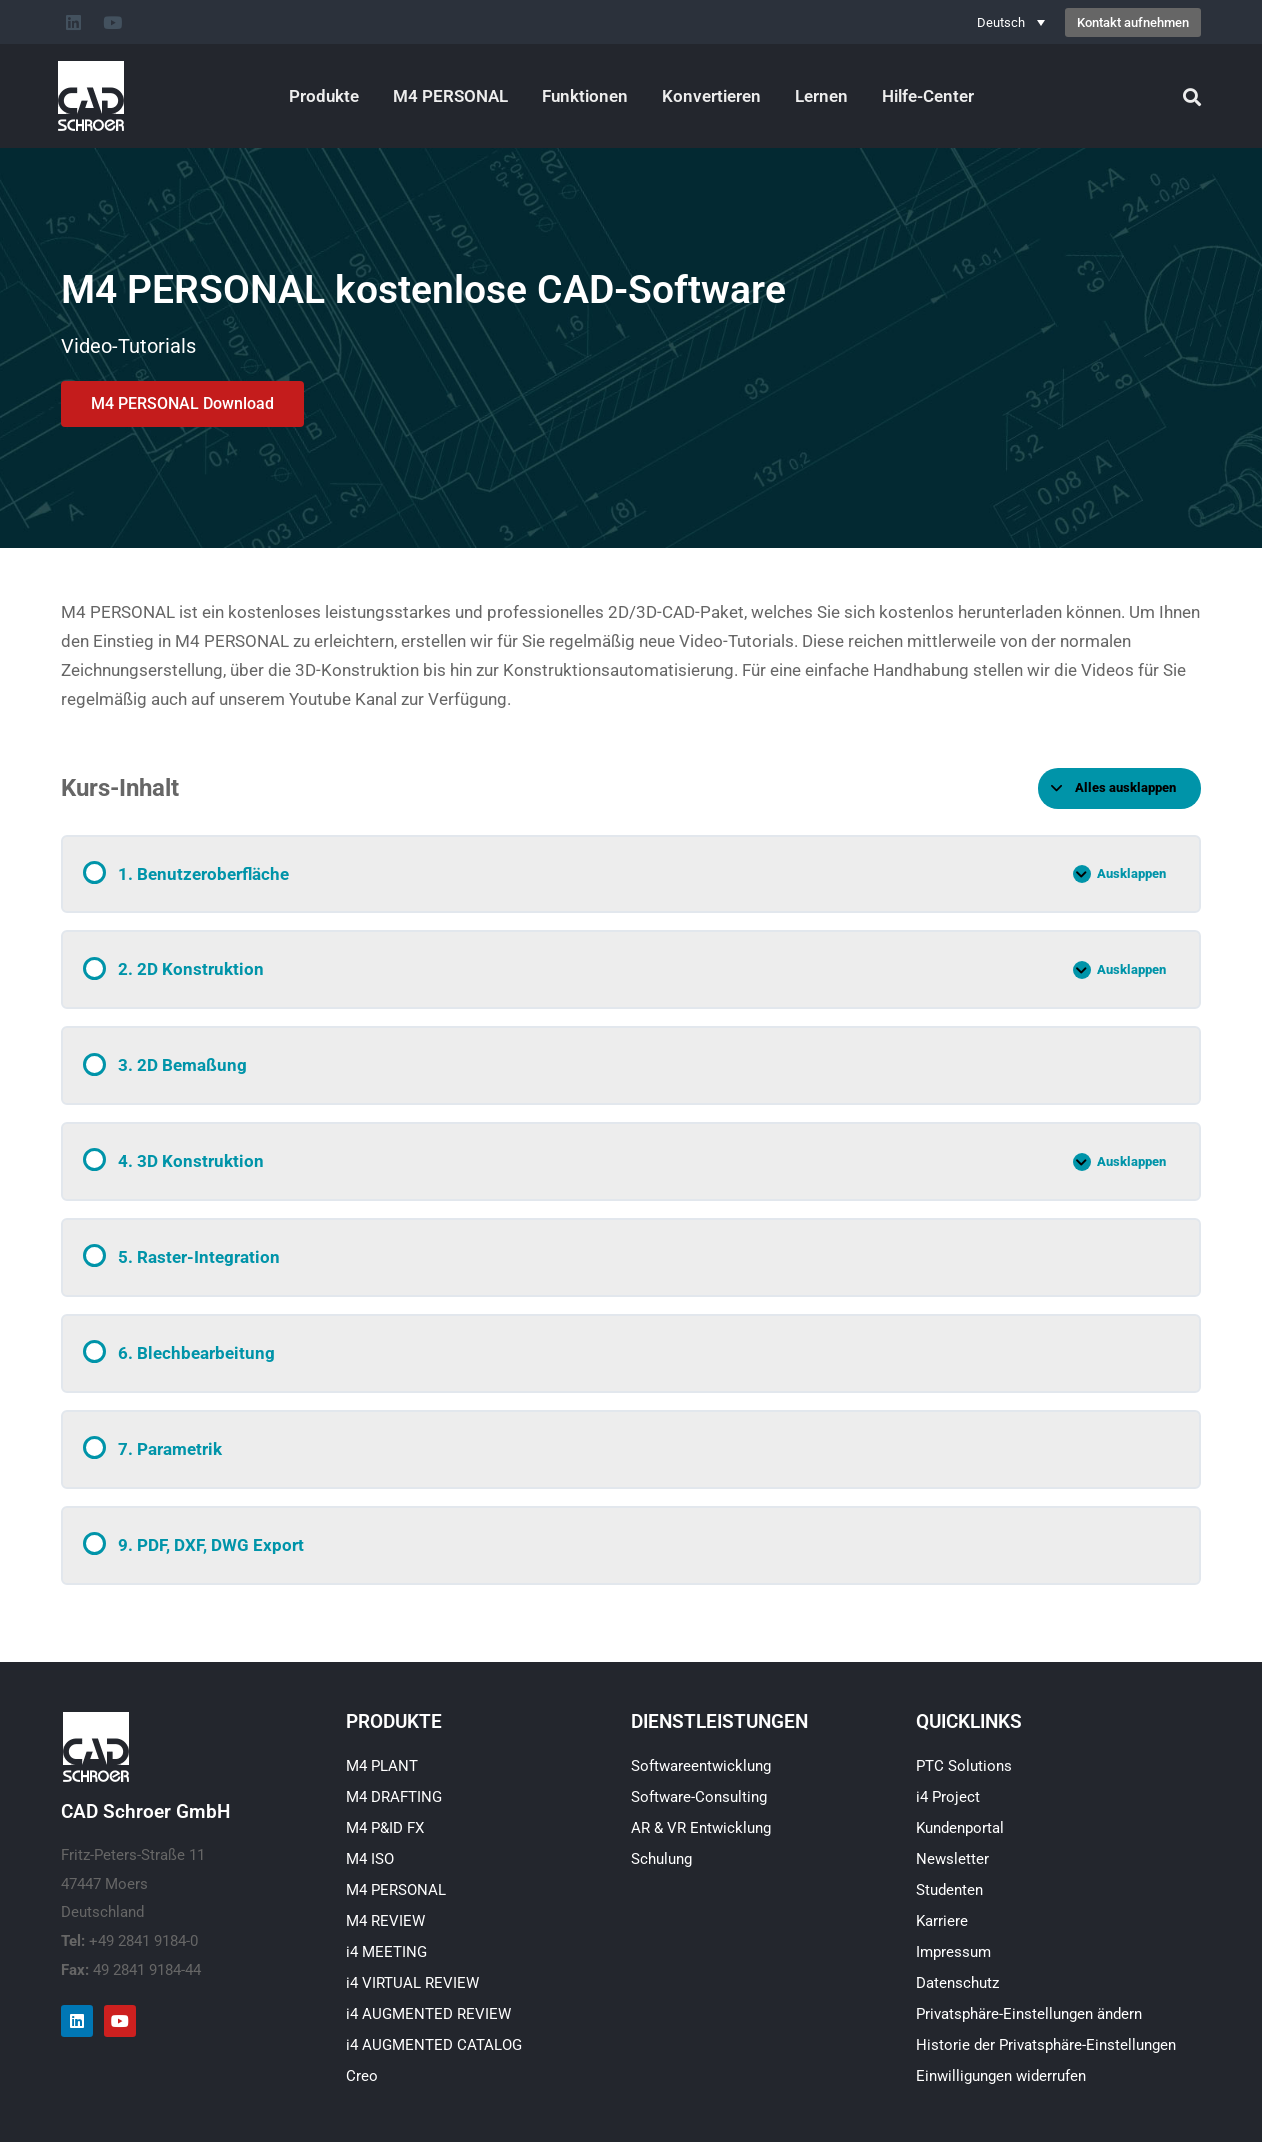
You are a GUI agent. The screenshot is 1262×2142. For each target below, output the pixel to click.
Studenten (949, 1890)
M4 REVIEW (385, 1921)
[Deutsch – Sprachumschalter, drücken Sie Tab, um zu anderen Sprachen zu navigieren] (1011, 22)
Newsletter (952, 1859)
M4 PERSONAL (450, 96)
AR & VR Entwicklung (701, 1828)
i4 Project (948, 1797)
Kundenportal (960, 1828)
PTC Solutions (964, 1766)
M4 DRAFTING (394, 1797)
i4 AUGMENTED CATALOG (434, 2045)
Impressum (953, 1952)
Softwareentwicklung (701, 1766)
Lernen (821, 96)
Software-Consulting (699, 1797)
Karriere (942, 1921)
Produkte (324, 96)
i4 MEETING (386, 1952)
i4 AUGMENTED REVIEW (428, 2014)
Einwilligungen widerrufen (1001, 2076)
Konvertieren (711, 96)
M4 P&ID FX (385, 1828)
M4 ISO (370, 1859)
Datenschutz (957, 1983)
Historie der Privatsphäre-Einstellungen (1046, 2045)
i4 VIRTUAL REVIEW (412, 1983)
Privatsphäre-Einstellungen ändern (1029, 2014)
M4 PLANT (382, 1766)
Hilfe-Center (928, 96)
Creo (362, 2076)
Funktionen (585, 96)
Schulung (661, 1859)
